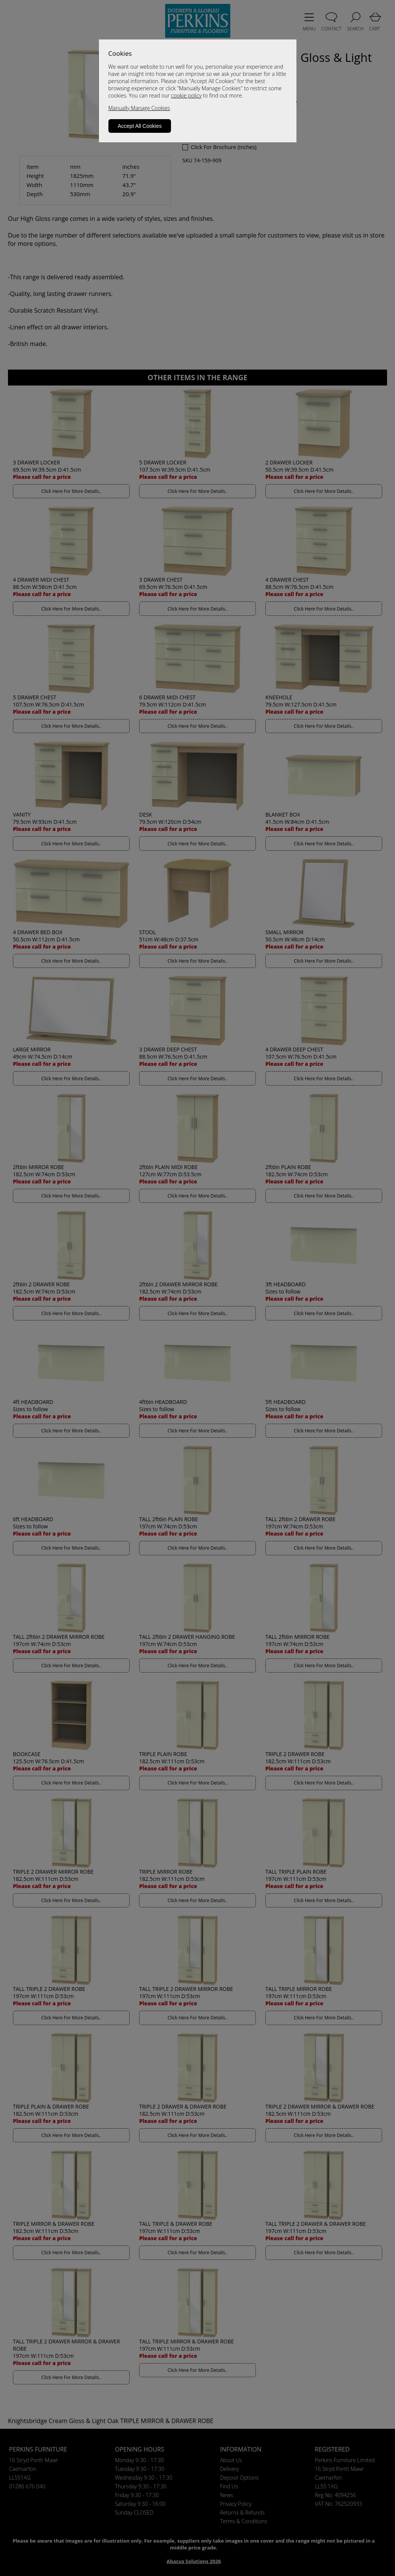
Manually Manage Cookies (139, 108)
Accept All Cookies (140, 126)
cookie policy (186, 95)
